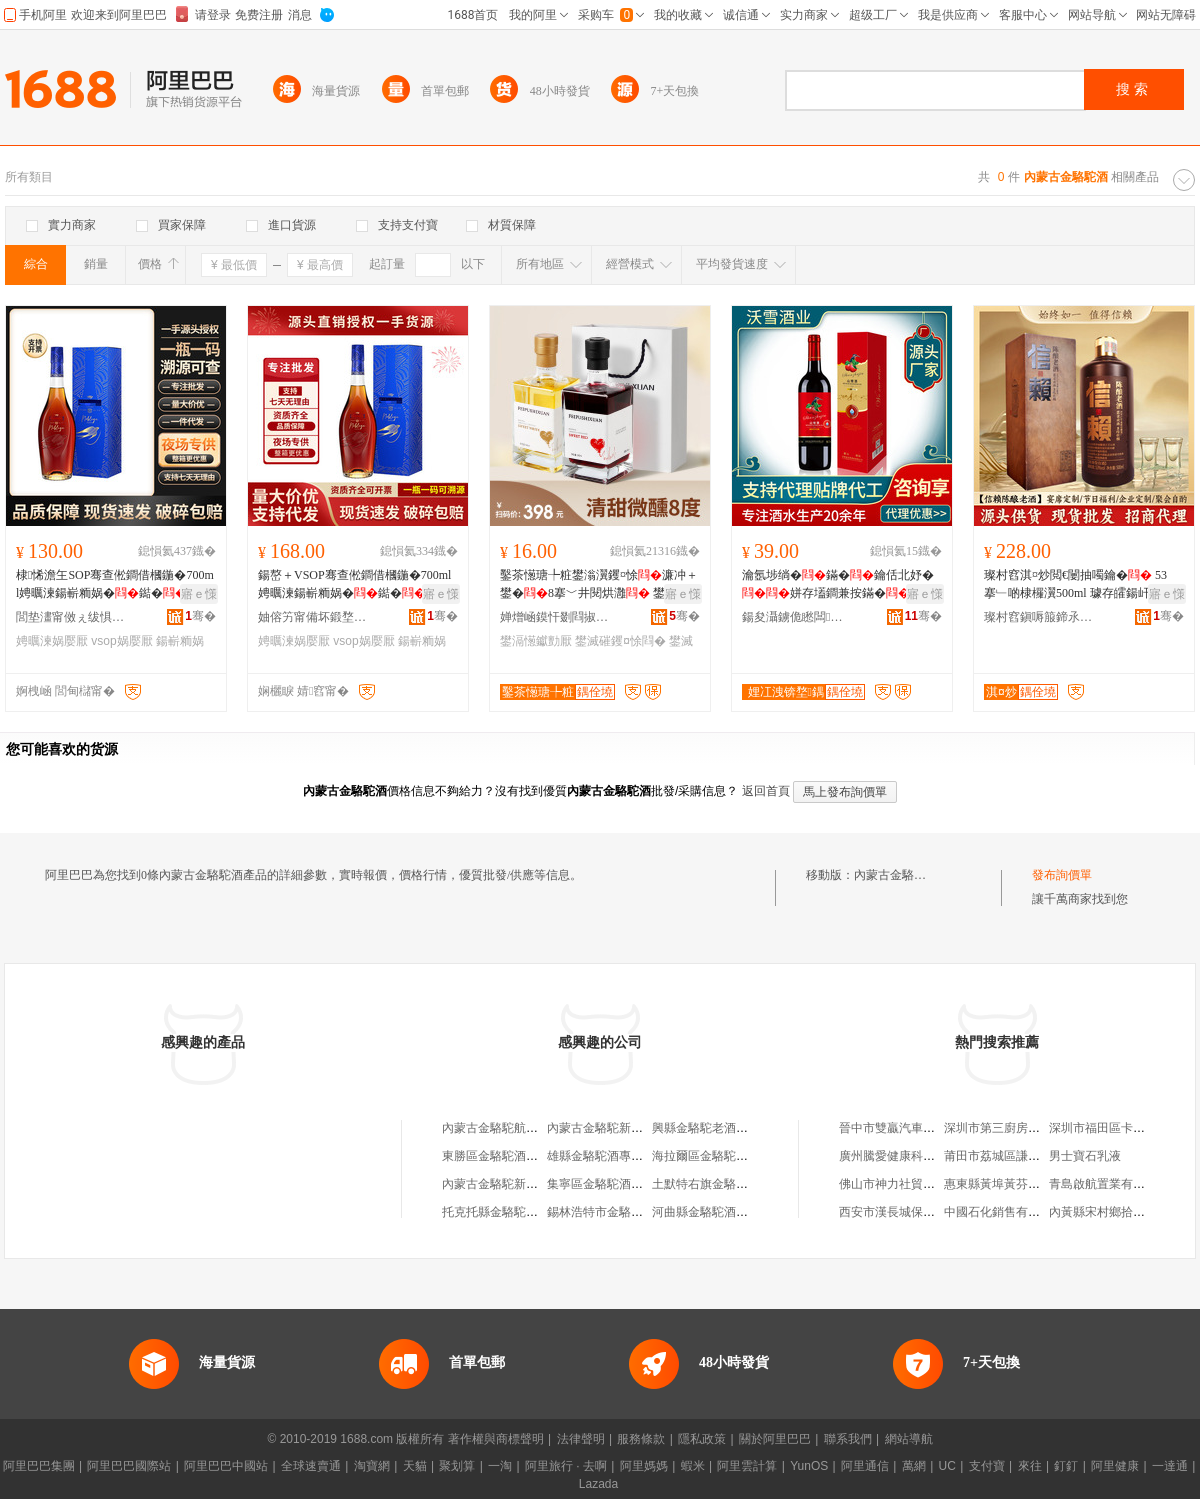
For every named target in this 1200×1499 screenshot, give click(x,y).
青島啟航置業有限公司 (1109, 1184)
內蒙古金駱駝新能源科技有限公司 (637, 1128)
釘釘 (1066, 1466)
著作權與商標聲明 (496, 1439)
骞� (200, 616)
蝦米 (693, 1466)
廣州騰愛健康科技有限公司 (911, 1156)
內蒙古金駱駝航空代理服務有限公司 (538, 1128)
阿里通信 (865, 1466)
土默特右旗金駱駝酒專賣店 (724, 1184)
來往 (1030, 1466)
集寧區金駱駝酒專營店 (607, 1184)
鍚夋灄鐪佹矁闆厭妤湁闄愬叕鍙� (797, 617)
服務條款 (641, 1439)
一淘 (500, 1466)
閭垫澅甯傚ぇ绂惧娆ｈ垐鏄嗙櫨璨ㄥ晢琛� (71, 617)
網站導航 (909, 1439)
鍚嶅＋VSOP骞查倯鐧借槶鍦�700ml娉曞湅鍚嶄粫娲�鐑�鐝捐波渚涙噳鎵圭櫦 (354, 585)
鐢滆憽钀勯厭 (536, 641)
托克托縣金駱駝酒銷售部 (508, 1212)
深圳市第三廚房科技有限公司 (1022, 1128)
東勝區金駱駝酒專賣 (496, 1156)
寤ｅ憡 (199, 594)
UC (947, 1466)
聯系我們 (848, 1439)
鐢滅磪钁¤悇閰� (620, 641)
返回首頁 (766, 791)
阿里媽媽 (644, 1466)
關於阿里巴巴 (775, 1439)
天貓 (415, 1466)
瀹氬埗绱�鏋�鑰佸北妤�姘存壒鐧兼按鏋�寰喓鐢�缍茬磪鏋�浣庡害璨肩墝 (840, 585)
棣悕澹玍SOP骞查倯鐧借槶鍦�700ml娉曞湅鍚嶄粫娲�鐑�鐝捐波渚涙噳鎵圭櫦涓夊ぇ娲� (115, 585)
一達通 (1170, 1466)
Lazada (598, 1484)
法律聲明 (581, 1439)
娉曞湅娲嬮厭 (52, 641)
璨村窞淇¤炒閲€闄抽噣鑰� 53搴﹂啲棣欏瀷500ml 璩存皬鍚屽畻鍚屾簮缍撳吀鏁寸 (1079, 585)
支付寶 (987, 1466)
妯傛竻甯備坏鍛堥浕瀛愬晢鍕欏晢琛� (313, 617)
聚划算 (457, 1466)
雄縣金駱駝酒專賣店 (601, 1156)
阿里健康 (1115, 1466)
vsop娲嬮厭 (121, 641)
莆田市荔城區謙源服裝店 (1010, 1156)
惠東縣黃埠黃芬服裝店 (1004, 1184)
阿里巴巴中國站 (226, 1466)
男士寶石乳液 (1085, 1156)
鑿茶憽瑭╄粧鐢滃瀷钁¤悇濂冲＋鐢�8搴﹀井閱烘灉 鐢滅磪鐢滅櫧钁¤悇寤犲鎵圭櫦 (599, 585)
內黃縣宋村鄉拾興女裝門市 (1121, 1212)
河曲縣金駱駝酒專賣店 (712, 1212)
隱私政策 (702, 1439)
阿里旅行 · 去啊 (566, 1466)
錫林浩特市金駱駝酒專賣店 (619, 1212)
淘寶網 (372, 1466)
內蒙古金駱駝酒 (896, 875)
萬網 (914, 1466)
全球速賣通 (311, 1466)
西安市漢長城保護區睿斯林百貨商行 (935, 1212)
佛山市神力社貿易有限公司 (911, 1184)
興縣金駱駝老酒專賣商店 (718, 1128)
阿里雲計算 (747, 1466)
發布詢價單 (1062, 875)
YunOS (809, 1466)
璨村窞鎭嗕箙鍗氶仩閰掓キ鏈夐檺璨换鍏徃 (1039, 617)
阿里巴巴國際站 (129, 1466)
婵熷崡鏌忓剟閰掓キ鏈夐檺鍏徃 (555, 617)
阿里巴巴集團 (39, 1466)
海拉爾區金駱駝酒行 (706, 1156)
